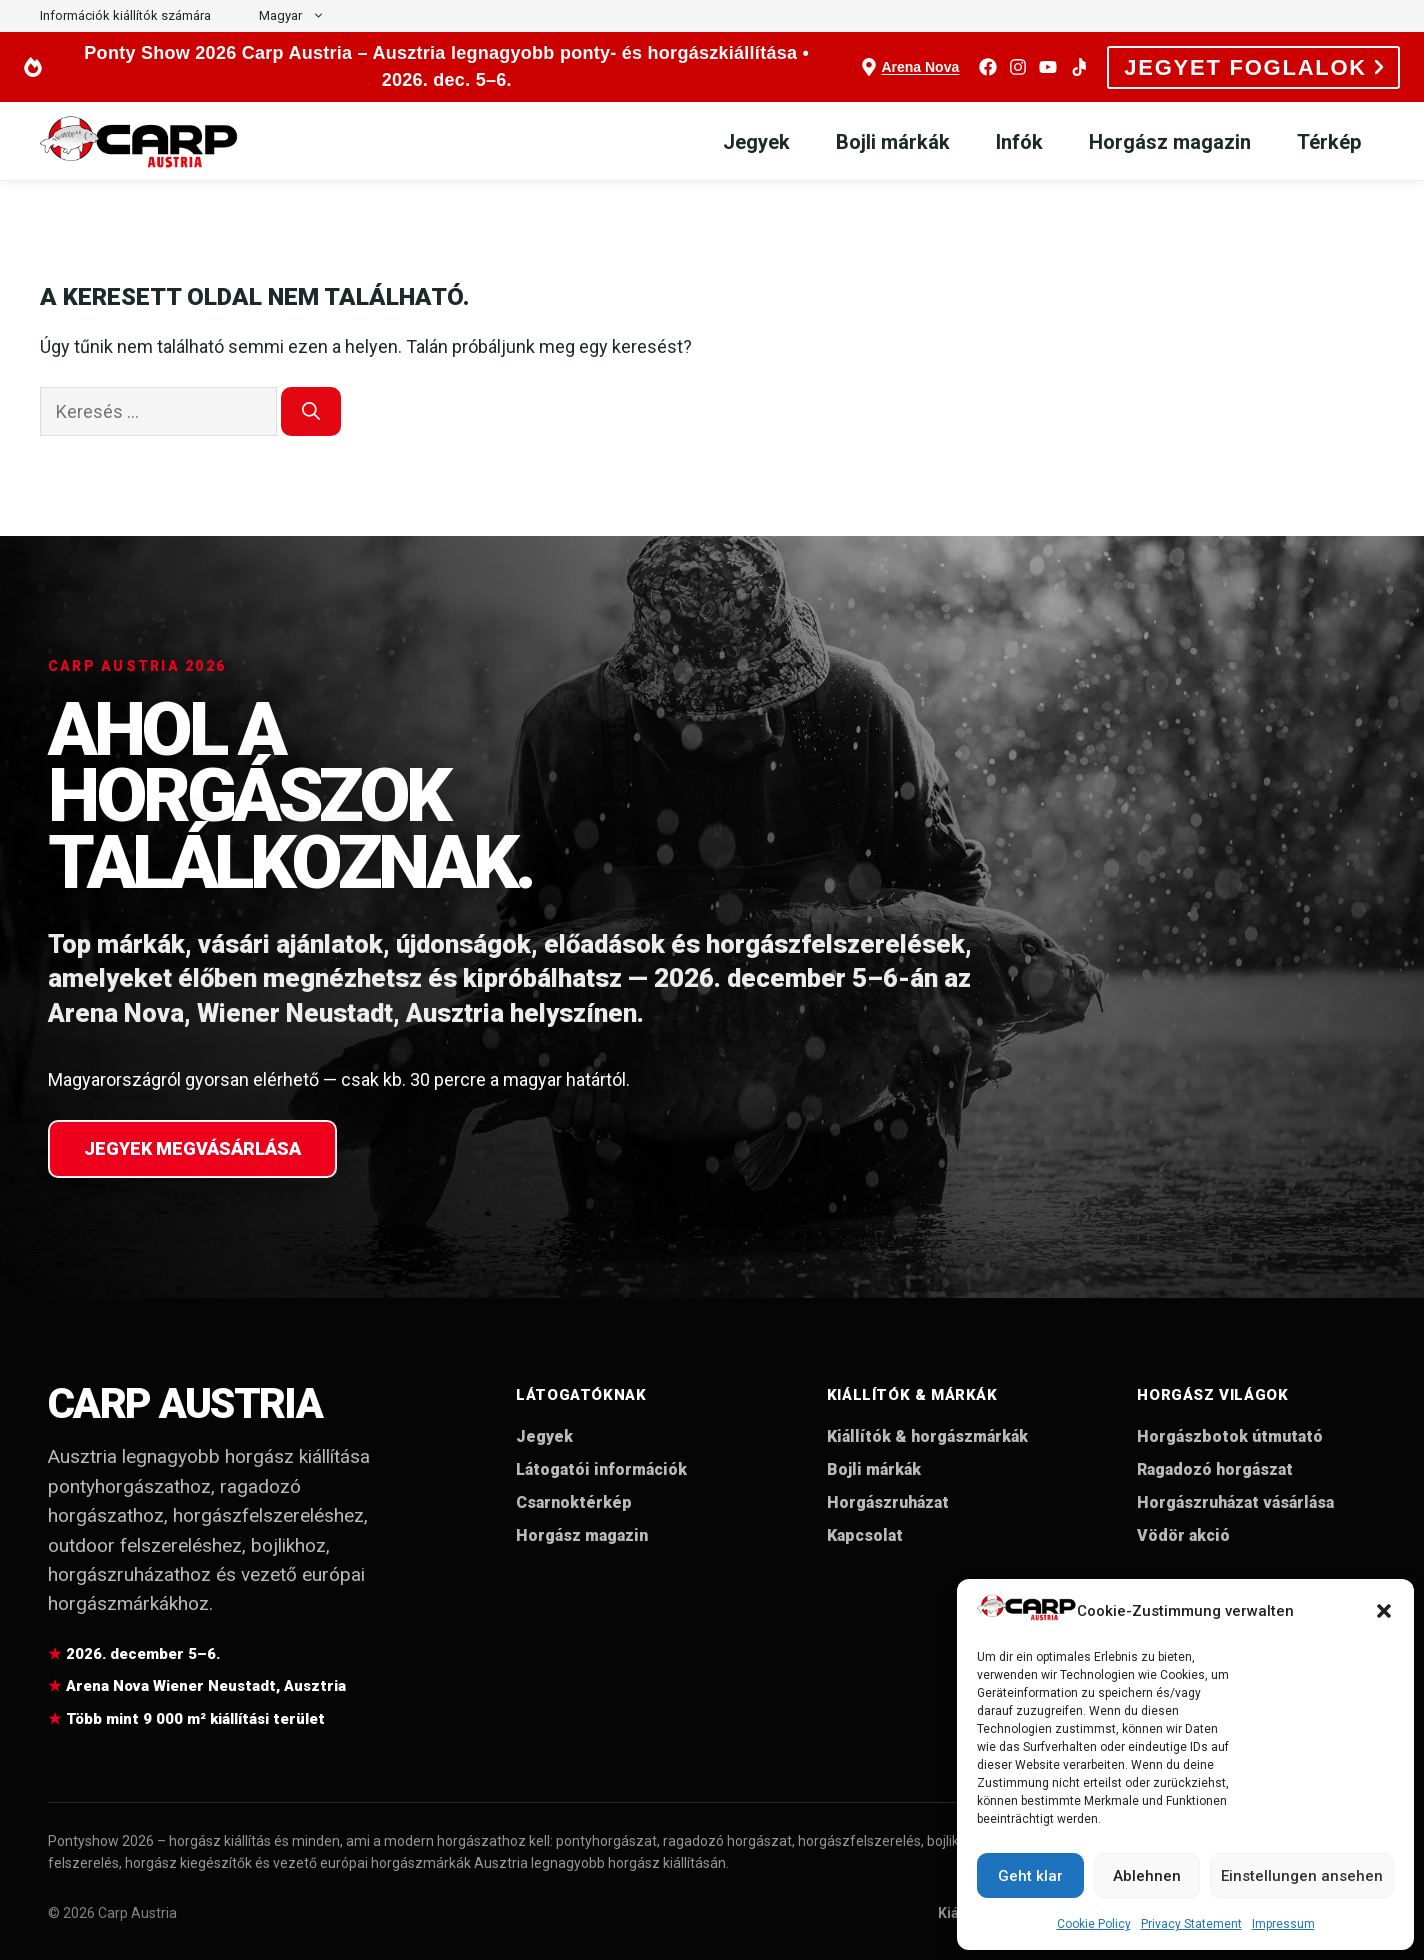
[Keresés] (311, 411)
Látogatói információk (601, 1469)
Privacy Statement (1191, 1924)
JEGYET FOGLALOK (1253, 67)
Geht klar (1030, 1876)
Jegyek (756, 142)
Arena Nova (920, 67)
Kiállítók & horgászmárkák (927, 1436)
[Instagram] (1018, 67)
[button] (1384, 1611)
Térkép (1329, 142)
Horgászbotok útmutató (1230, 1436)
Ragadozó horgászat (1215, 1469)
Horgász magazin (1170, 142)
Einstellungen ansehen (1302, 1876)
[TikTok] (1078, 67)
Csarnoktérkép (574, 1502)
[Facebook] (988, 67)
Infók (1019, 142)
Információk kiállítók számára (125, 15)
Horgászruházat (888, 1502)
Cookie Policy (1094, 1924)
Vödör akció (1183, 1535)
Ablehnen (1147, 1876)
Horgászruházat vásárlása (1235, 1502)
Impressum (1283, 1924)
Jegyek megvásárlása (192, 1148)
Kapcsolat (865, 1535)
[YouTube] (1048, 67)
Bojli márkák (893, 142)
